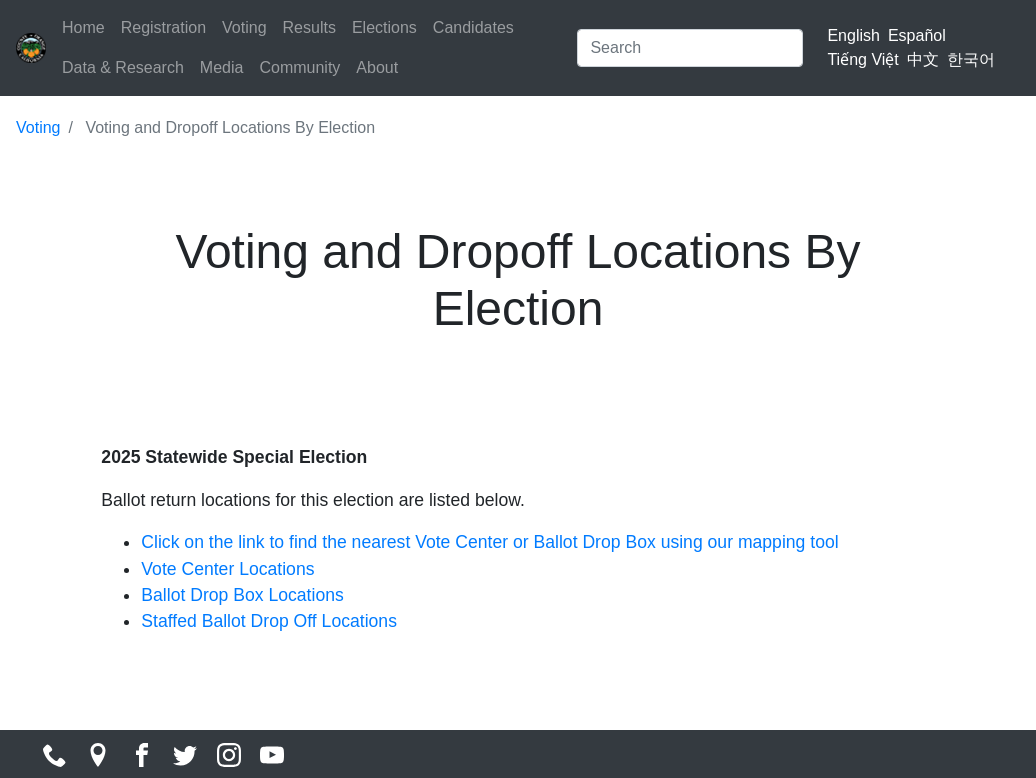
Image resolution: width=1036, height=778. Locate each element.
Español (917, 35)
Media (222, 67)
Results (309, 27)
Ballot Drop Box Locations (242, 595)
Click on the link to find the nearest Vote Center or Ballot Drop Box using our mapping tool (489, 542)
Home (83, 27)
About (377, 67)
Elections (384, 27)
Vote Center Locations (227, 569)
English (853, 35)
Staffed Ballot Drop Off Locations (269, 621)
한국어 (971, 59)
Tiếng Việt (862, 59)
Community (299, 67)
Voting (244, 27)
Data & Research (123, 67)
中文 (923, 59)
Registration (163, 27)
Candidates (473, 27)
